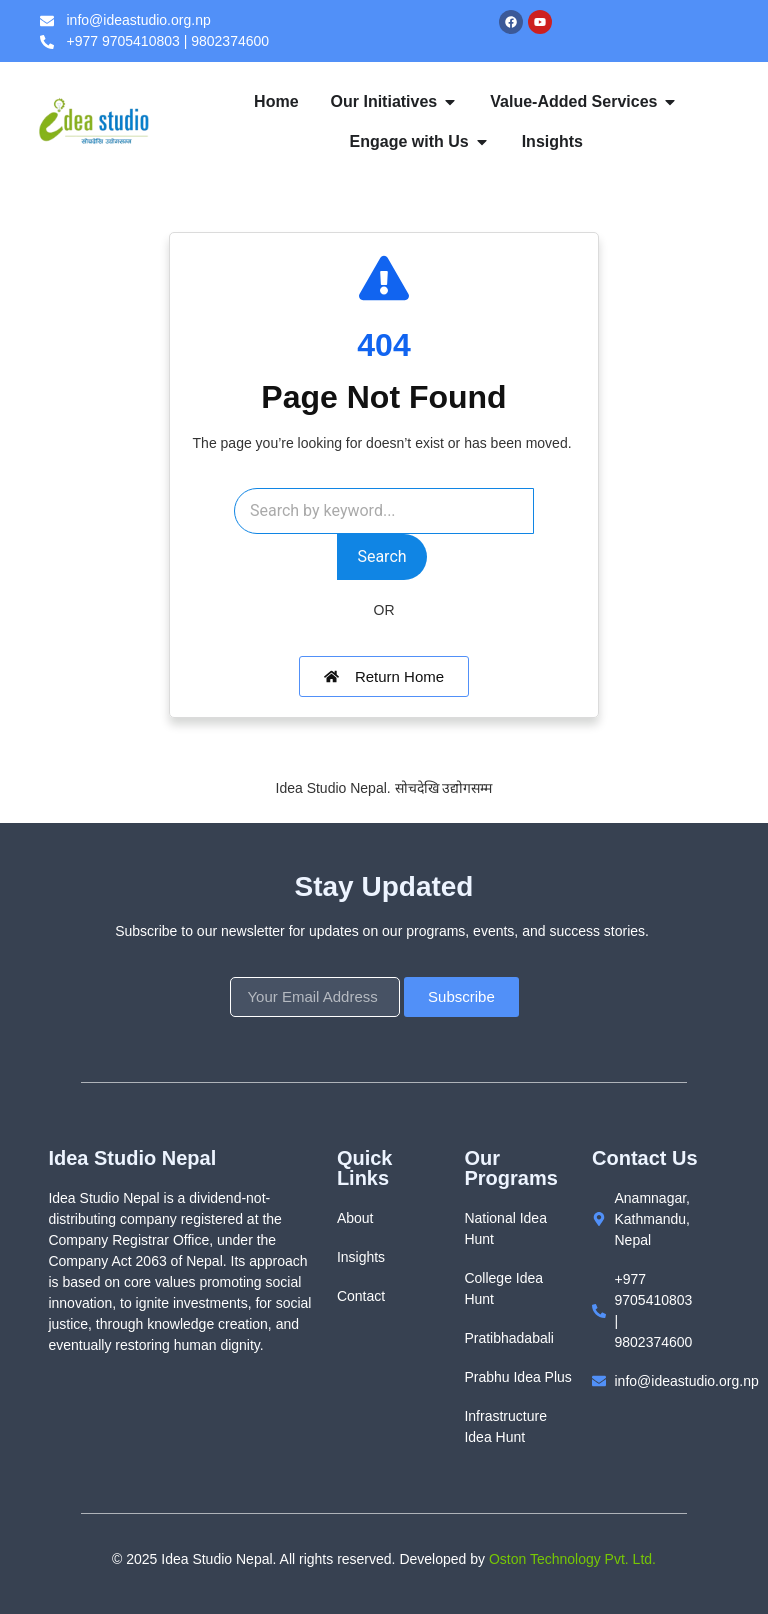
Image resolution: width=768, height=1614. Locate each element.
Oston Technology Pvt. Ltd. (572, 1559)
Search (381, 556)
